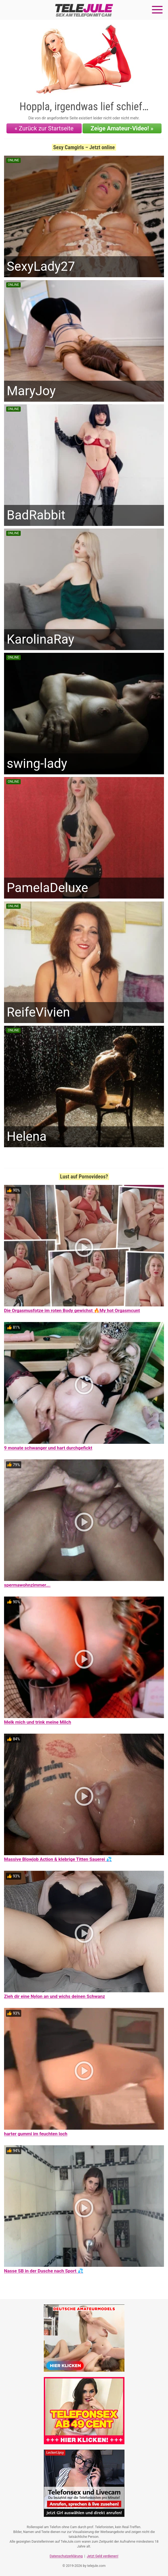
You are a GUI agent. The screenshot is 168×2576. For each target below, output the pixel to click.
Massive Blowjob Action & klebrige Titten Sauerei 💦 (58, 1859)
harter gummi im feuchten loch (35, 2133)
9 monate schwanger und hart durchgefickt (48, 1448)
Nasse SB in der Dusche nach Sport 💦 (43, 2271)
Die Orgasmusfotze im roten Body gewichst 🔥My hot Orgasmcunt (72, 1310)
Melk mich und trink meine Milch (37, 1722)
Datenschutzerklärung (66, 2556)
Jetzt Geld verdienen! (102, 2556)
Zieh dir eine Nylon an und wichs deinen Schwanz (54, 1996)
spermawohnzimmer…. (27, 1585)
